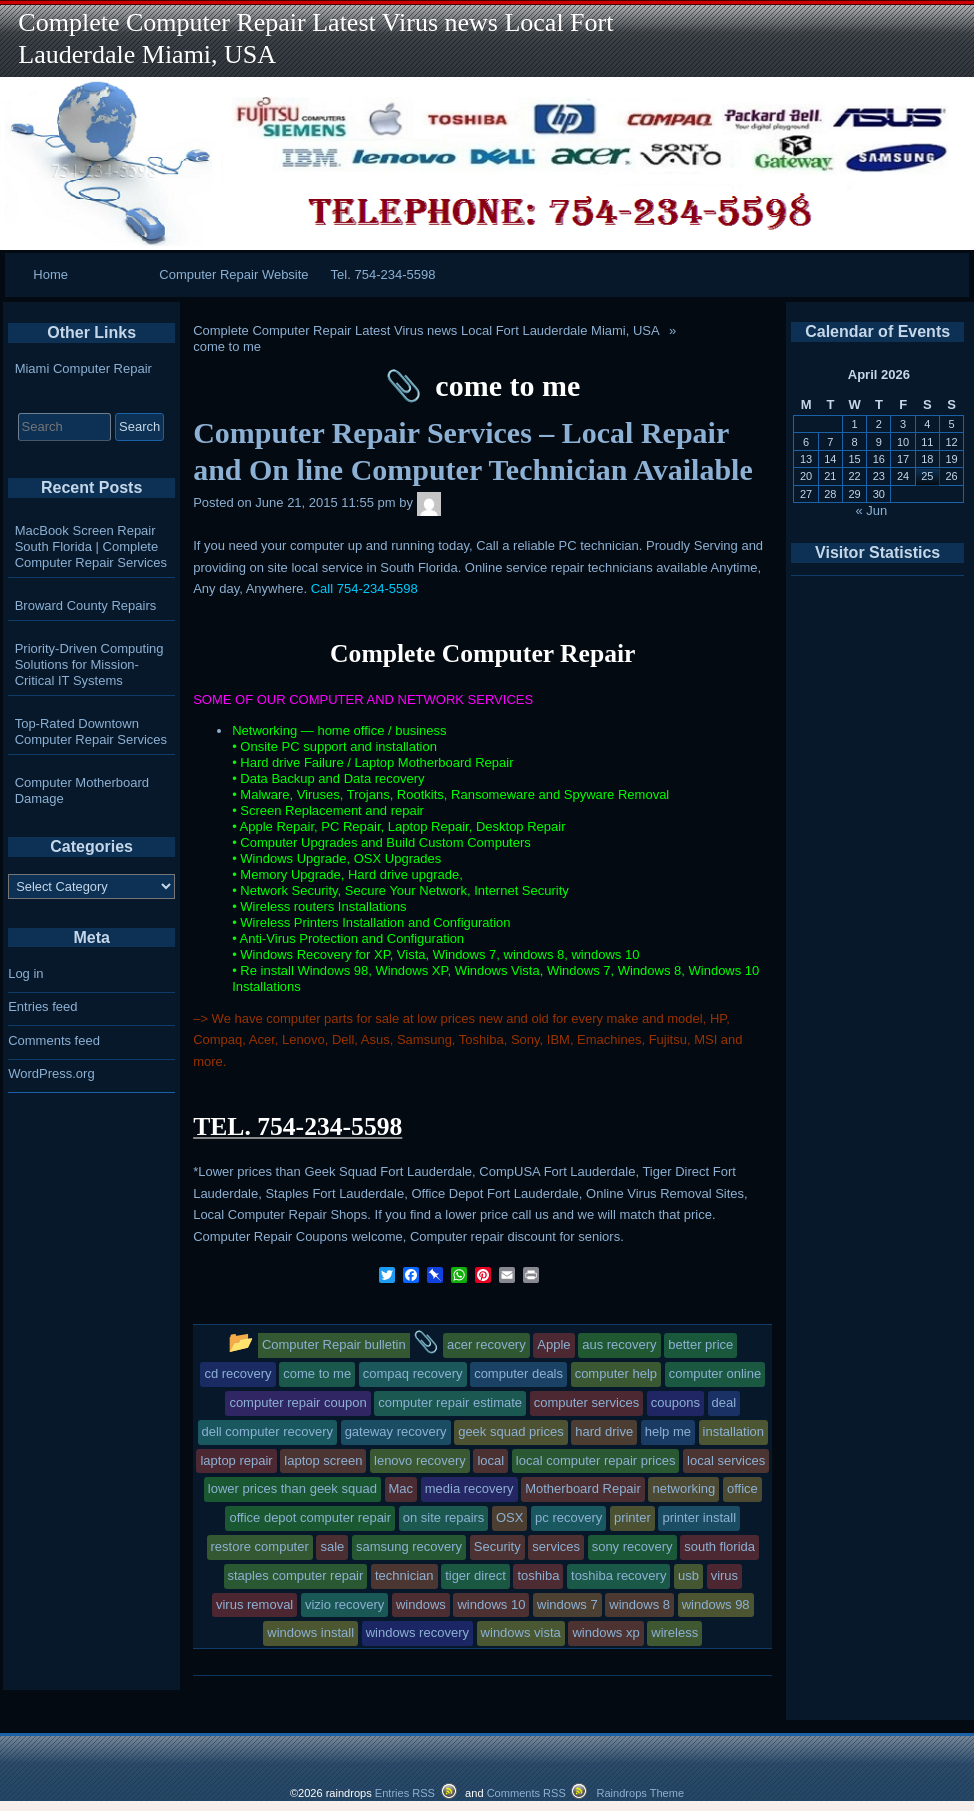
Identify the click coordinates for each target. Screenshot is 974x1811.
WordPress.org (51, 1073)
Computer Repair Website (233, 274)
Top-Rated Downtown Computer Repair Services (91, 731)
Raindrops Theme (640, 1793)
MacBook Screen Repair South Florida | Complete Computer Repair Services (91, 546)
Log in (25, 973)
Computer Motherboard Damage (82, 790)
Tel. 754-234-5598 (383, 274)
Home (50, 274)
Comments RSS (526, 1793)
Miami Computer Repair (83, 368)
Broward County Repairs (86, 605)
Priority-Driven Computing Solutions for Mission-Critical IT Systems (89, 664)
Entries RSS (405, 1793)
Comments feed (54, 1040)
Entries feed (42, 1006)
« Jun (872, 510)
